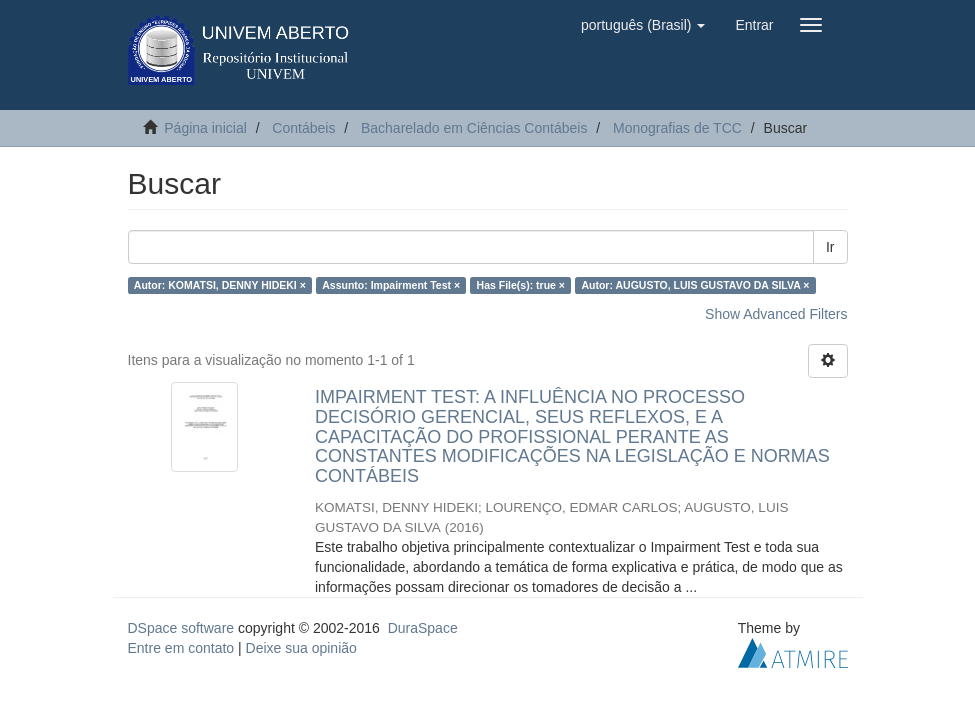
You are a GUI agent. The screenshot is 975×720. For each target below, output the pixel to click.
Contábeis (303, 128)
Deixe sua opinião (301, 648)
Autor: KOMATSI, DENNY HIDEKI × (220, 285)
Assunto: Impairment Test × (391, 285)
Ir (830, 247)
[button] (643, 25)
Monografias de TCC (677, 128)
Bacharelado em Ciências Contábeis (474, 128)
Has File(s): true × (521, 285)
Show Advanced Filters (776, 314)
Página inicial (205, 128)
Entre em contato (181, 648)
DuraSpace (423, 628)
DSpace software (181, 628)
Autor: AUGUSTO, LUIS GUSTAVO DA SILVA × (695, 285)
